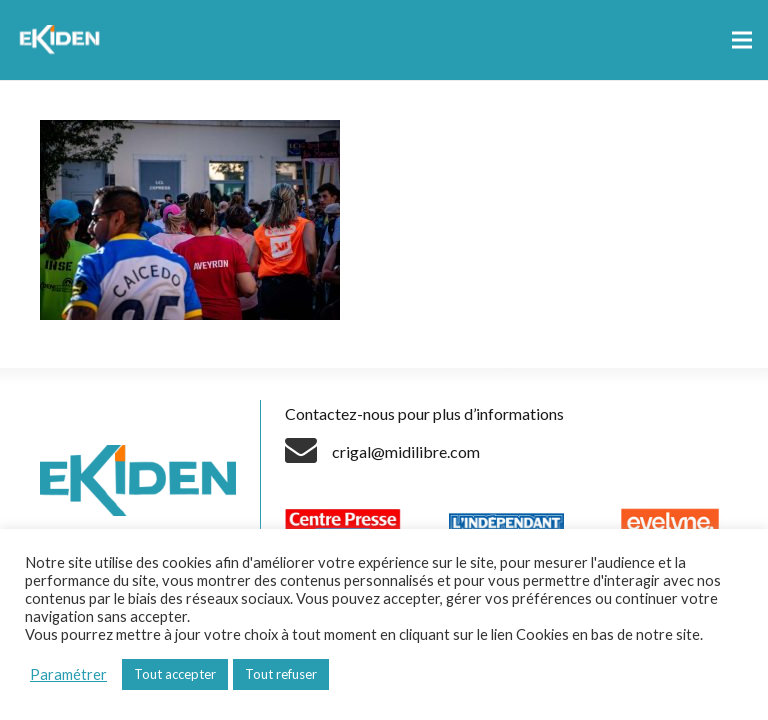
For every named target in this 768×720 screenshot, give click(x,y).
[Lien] (62, 40)
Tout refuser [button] (281, 674)
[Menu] (742, 40)
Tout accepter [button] (175, 674)
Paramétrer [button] (68, 674)
